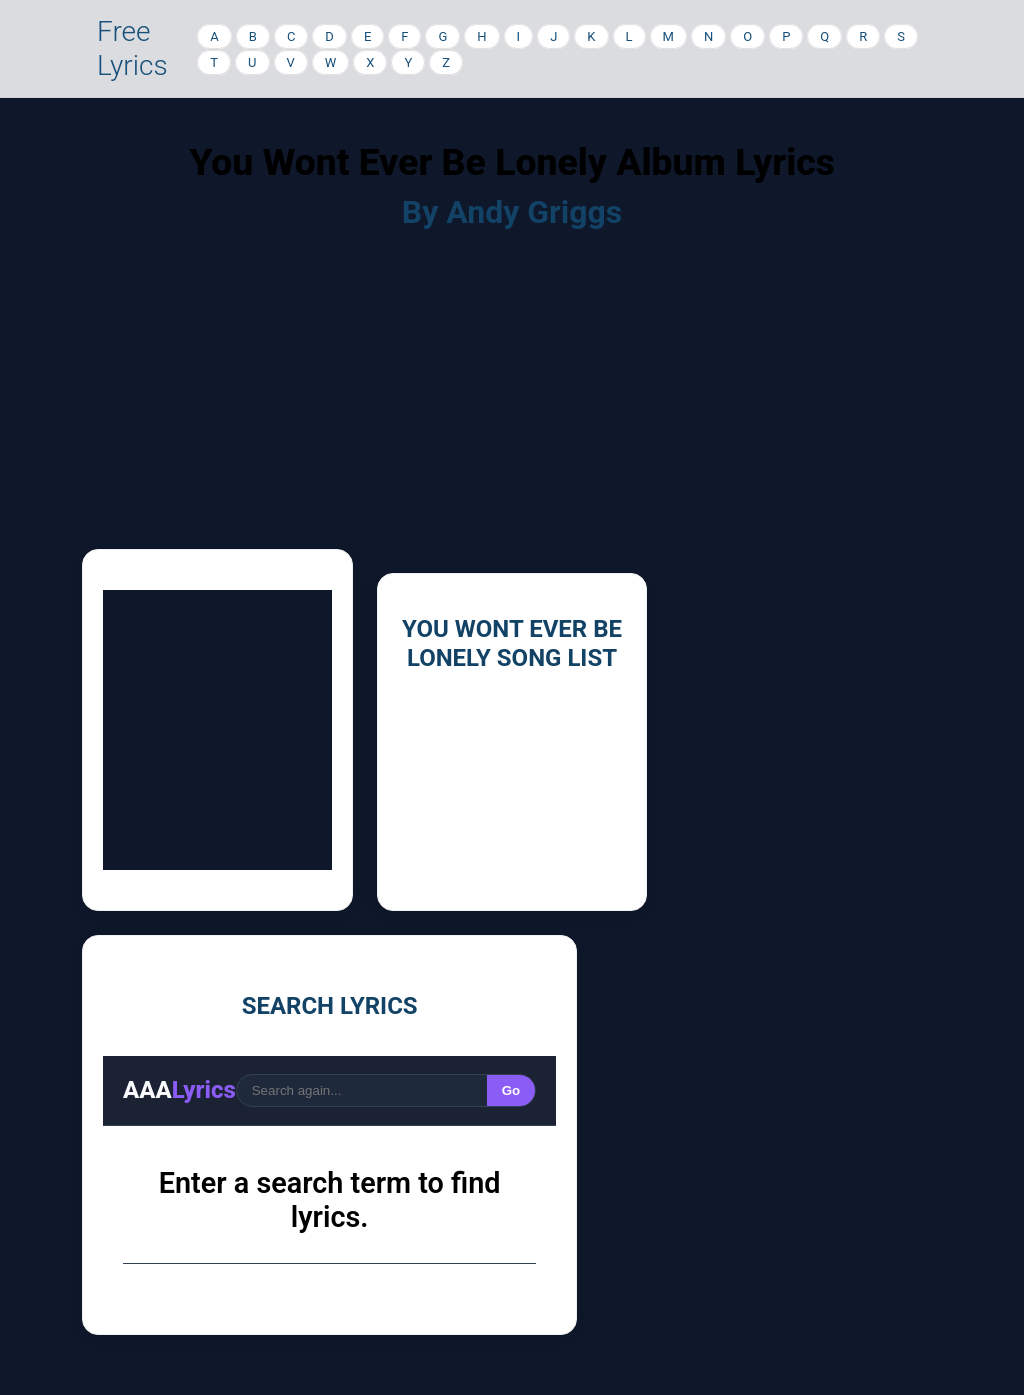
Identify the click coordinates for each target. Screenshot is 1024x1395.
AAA (179, 1090)
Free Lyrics (132, 48)
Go (511, 1090)
